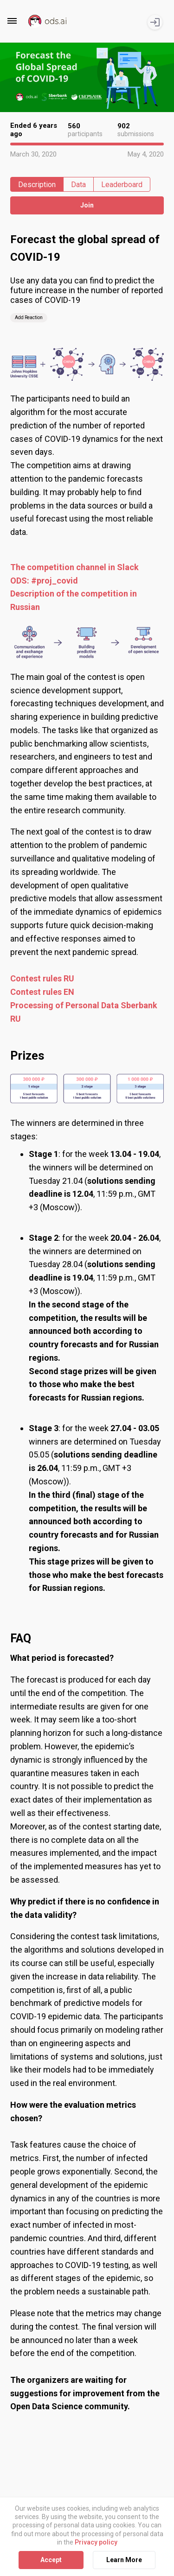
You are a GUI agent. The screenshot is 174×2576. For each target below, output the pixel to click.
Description (37, 184)
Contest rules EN (42, 992)
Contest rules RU (42, 978)
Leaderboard (121, 184)
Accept (51, 2559)
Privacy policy (96, 2542)
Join (87, 205)
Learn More (124, 2559)
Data (78, 184)
